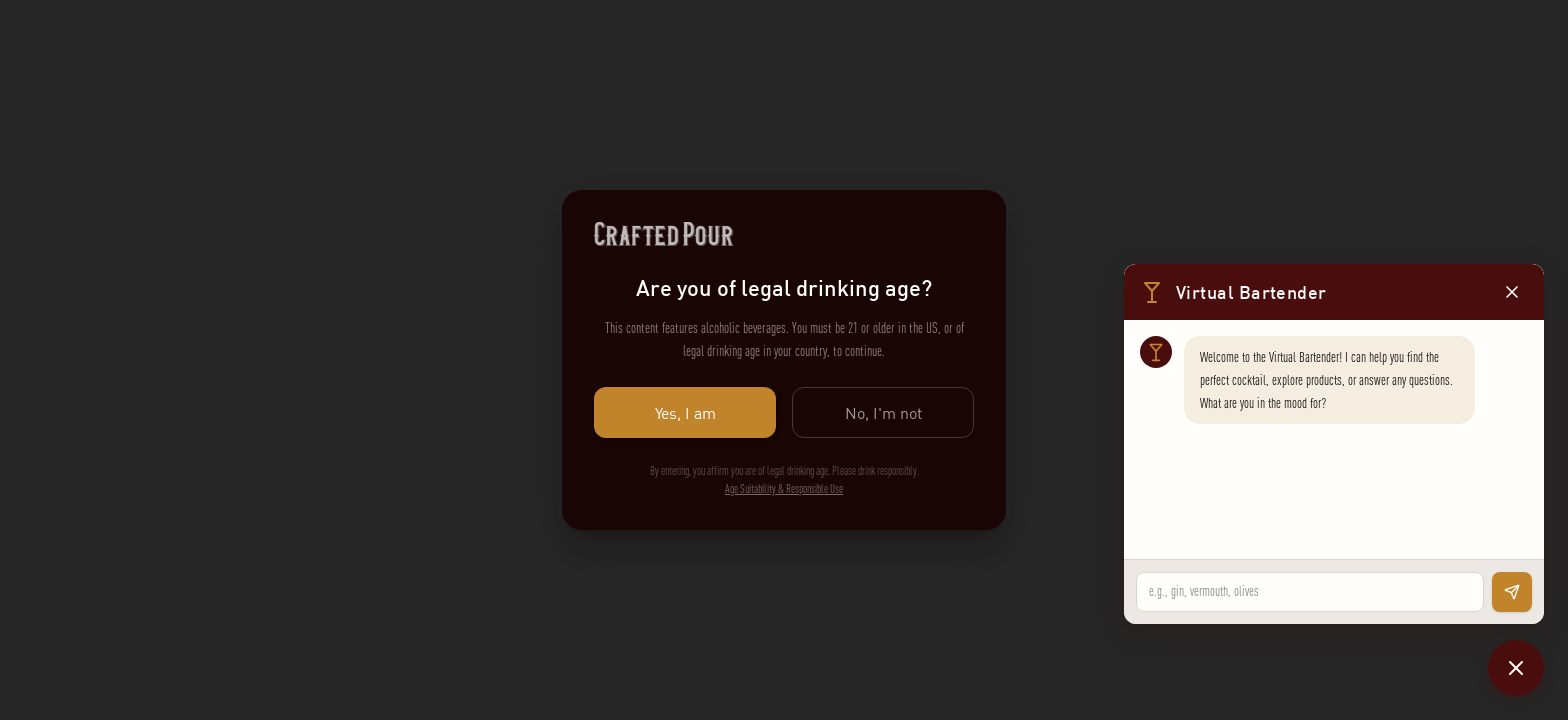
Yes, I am (685, 412)
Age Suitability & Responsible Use (784, 489)
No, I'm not (883, 412)
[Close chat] (1516, 668)
